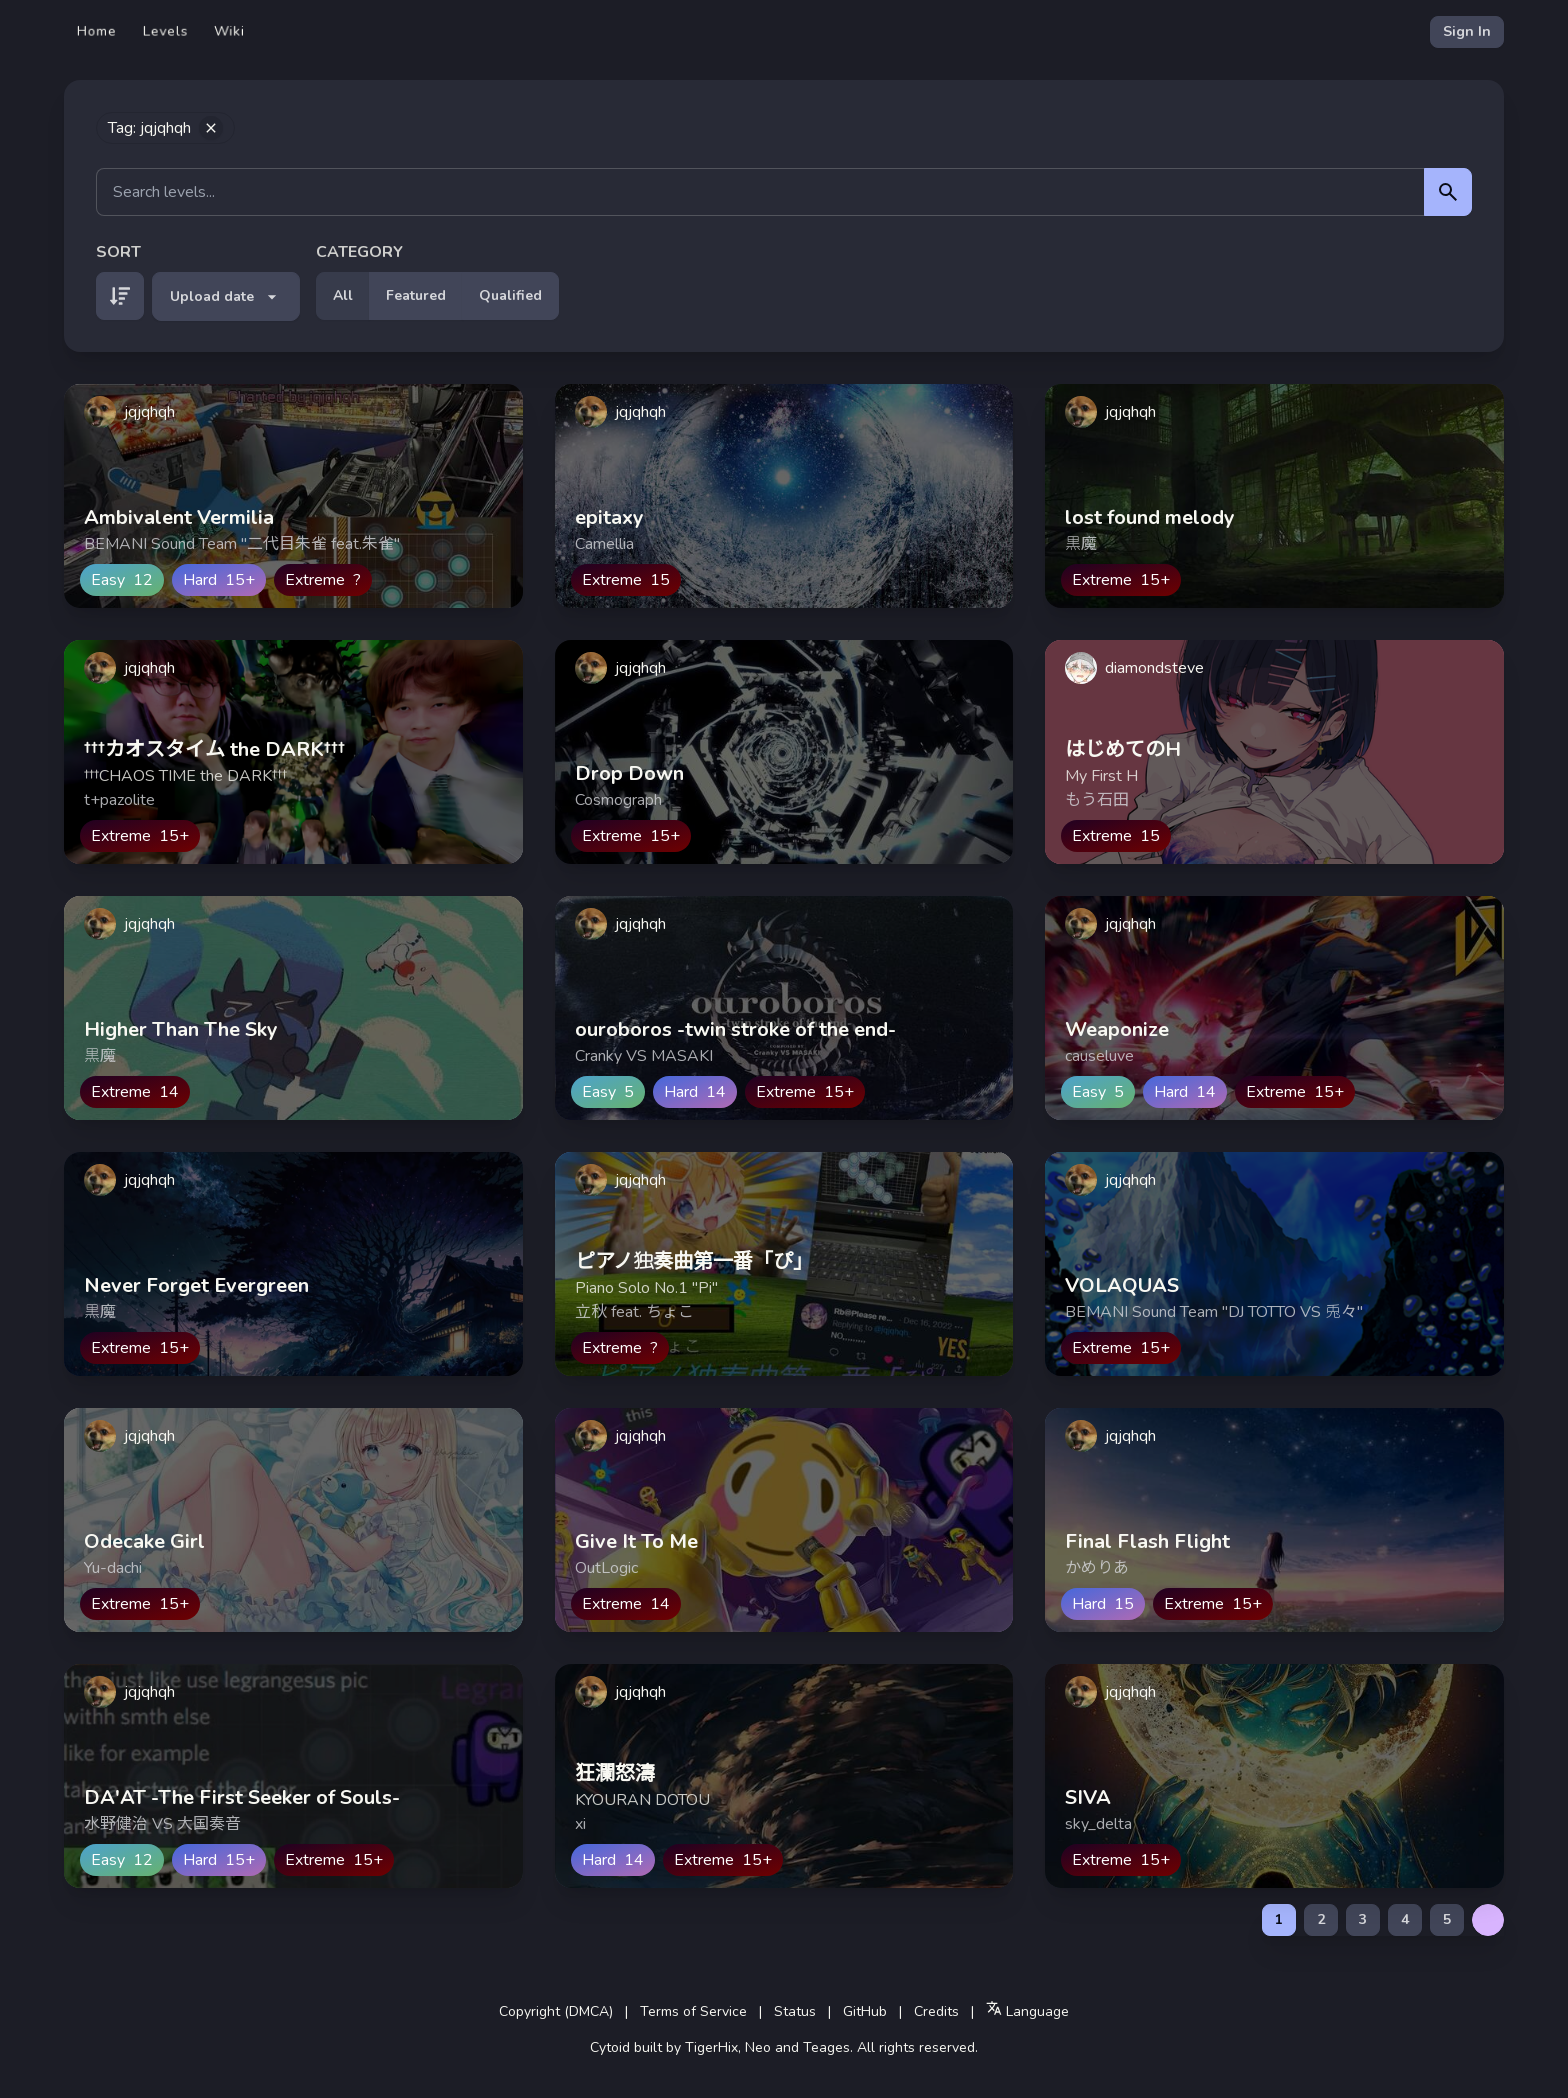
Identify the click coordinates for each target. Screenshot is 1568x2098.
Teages (826, 2047)
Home (97, 31)
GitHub (865, 2011)
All (343, 295)
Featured (416, 295)
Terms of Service (693, 2011)
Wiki (229, 31)
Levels (165, 31)
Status (795, 2011)
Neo (758, 2047)
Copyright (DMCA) (556, 2011)
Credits (936, 2011)
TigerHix (711, 2047)
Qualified (510, 295)
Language (1027, 2010)
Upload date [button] (226, 297)
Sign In (1467, 31)
